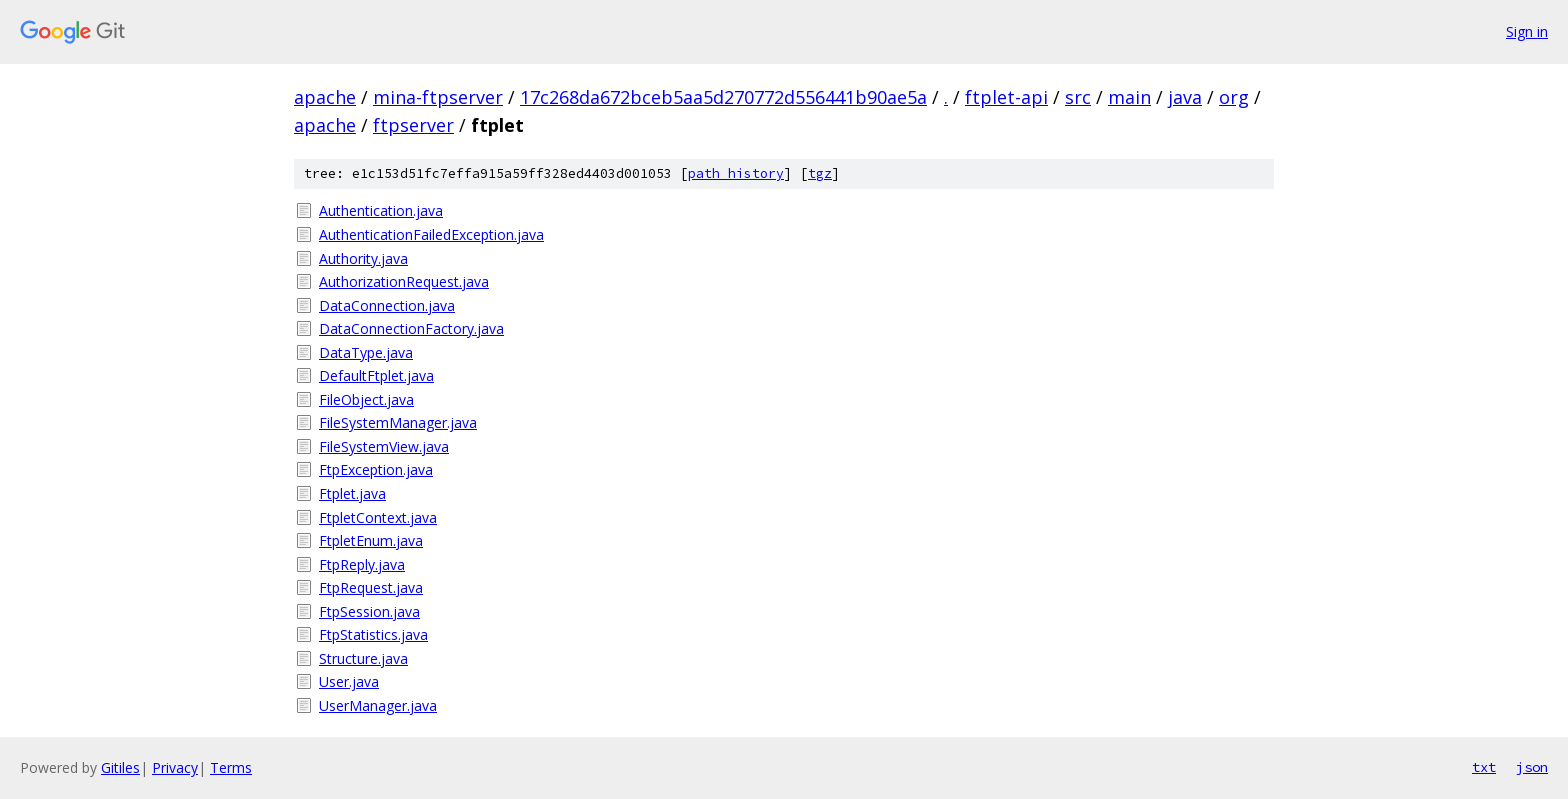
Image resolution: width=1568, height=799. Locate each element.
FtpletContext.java (378, 517)
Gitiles (120, 767)
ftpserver (413, 125)
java (1185, 97)
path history (736, 173)
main (1129, 97)
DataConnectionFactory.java (411, 328)
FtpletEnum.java (371, 540)
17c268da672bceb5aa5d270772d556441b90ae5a (723, 97)
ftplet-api (1006, 97)
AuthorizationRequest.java (404, 281)
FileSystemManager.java (398, 422)
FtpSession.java (369, 611)
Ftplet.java (352, 493)
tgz (820, 173)
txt (1484, 767)
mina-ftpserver (438, 97)
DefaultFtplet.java (376, 375)
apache (325, 97)
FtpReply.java (362, 564)
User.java (349, 681)
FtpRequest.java (371, 587)
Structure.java (363, 658)
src (1078, 97)
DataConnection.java (387, 305)
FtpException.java (376, 469)
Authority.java (363, 258)
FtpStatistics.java (373, 634)
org (1234, 97)
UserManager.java (378, 705)
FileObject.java (366, 399)
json (1532, 767)
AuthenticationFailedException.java (431, 234)
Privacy (175, 767)
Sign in (1527, 31)
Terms (231, 767)
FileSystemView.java (384, 446)
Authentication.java (381, 210)
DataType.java (366, 352)
